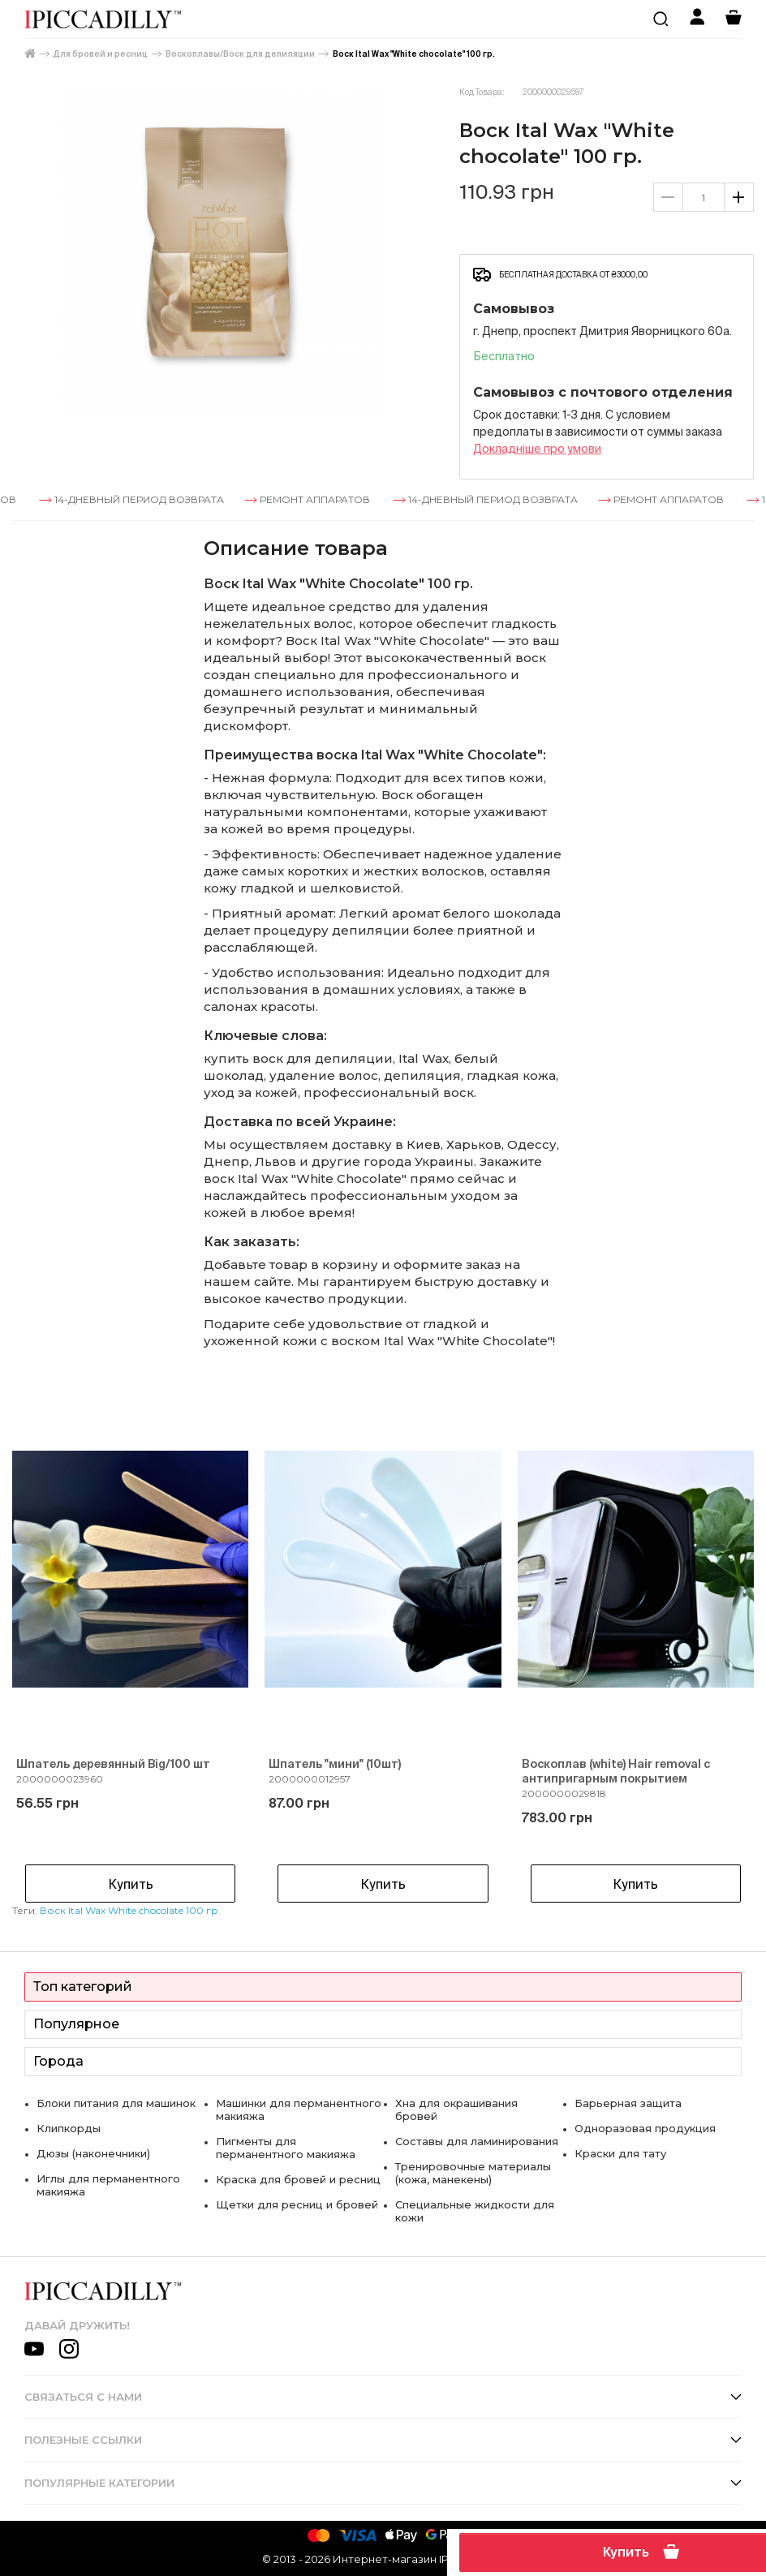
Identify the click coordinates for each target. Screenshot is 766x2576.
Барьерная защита (628, 2102)
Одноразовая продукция (645, 2128)
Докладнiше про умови (537, 448)
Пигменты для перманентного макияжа (285, 2148)
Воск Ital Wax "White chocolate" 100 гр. (414, 53)
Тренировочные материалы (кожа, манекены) (473, 2173)
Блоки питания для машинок (116, 2102)
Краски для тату (620, 2153)
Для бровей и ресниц (101, 53)
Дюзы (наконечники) (93, 2153)
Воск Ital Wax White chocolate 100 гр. (130, 1910)
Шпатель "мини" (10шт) (335, 1763)
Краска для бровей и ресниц (298, 2179)
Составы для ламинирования (476, 2141)
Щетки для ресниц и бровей (297, 2204)
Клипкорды (69, 2128)
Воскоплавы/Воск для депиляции (240, 53)
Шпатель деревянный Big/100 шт (113, 1763)
